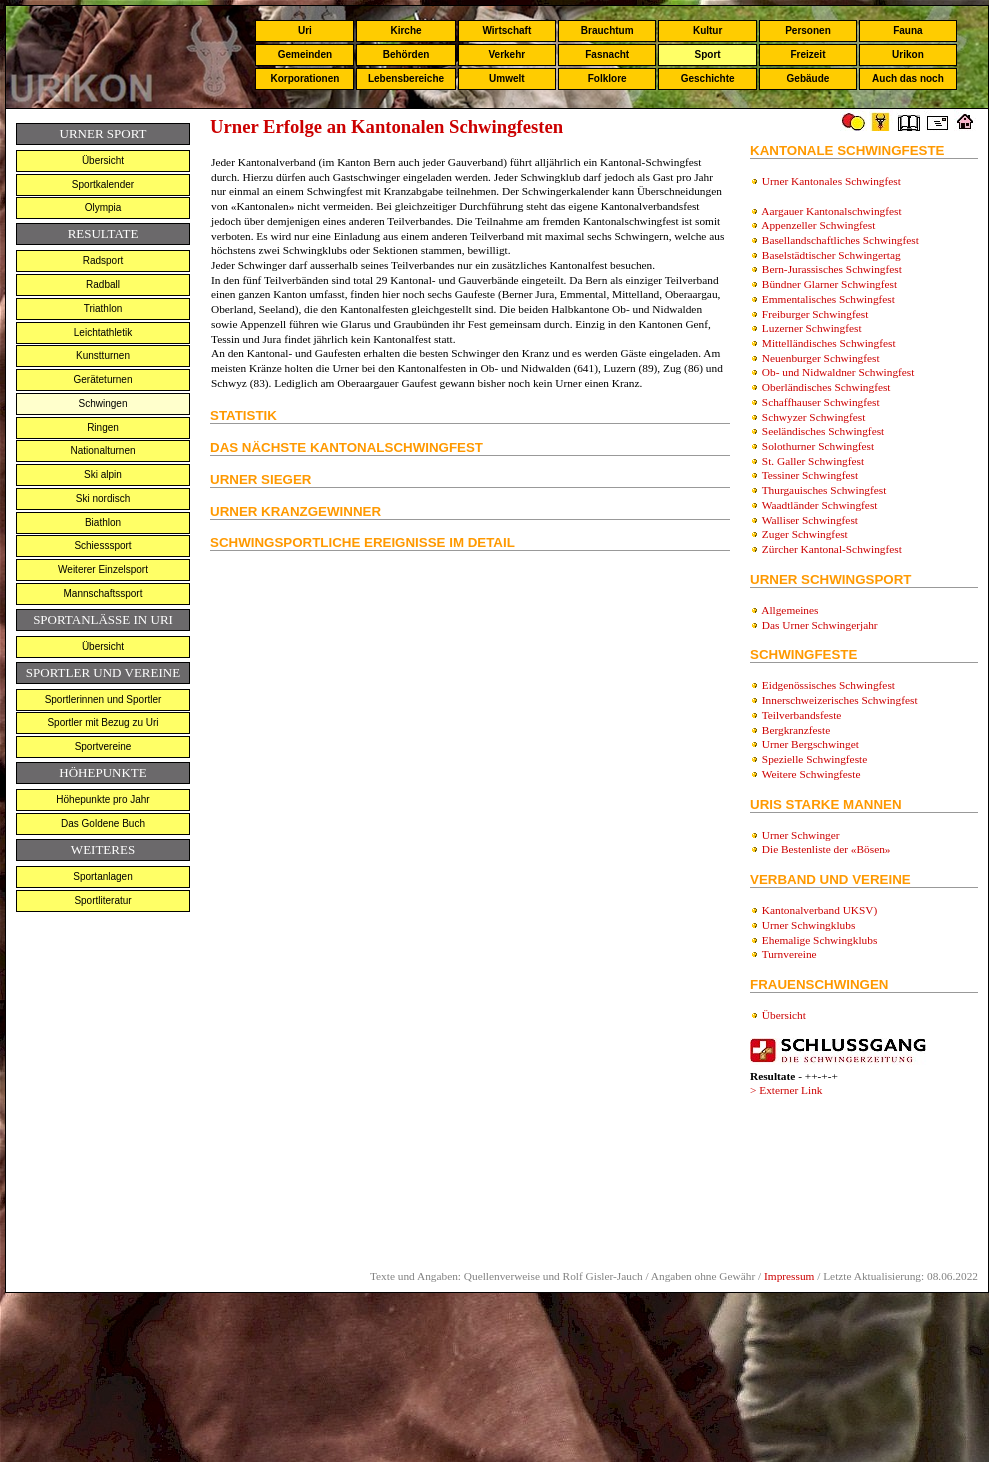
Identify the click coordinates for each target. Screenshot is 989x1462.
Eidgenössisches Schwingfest (828, 685)
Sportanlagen (103, 876)
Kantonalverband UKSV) (819, 910)
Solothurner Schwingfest (818, 446)
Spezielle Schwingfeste (814, 759)
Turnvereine (789, 954)
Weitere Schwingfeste (811, 774)
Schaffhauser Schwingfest (821, 402)
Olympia (103, 207)
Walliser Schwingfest (810, 520)
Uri (305, 30)
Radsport (103, 260)
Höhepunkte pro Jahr (102, 799)
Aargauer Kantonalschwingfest (831, 211)
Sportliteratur (102, 900)
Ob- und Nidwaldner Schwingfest (838, 372)
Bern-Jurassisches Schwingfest (832, 269)
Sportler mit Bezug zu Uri (102, 722)
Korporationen (304, 78)
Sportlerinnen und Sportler (103, 699)
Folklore (607, 78)
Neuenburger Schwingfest (821, 358)
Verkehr (506, 54)
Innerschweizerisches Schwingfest (840, 700)
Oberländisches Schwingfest (826, 387)
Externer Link (790, 1090)
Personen (808, 30)
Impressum (789, 1276)
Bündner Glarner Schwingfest (829, 284)
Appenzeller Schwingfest (818, 225)
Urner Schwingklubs (808, 925)
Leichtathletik (103, 332)
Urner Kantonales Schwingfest (831, 181)
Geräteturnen (103, 379)
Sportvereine (103, 746)
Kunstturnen (103, 355)
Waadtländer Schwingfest (820, 505)
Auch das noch (908, 78)
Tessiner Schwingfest (810, 475)
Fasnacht (607, 54)
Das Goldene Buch (103, 823)
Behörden (406, 54)
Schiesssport (102, 545)
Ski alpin (103, 474)
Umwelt (507, 78)
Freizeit (807, 54)
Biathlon (103, 522)
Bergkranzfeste (796, 730)
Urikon (908, 54)
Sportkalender (103, 184)
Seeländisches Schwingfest (823, 431)
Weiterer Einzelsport (103, 569)
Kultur (707, 30)
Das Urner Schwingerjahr (820, 625)
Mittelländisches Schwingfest (829, 343)
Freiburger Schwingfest (815, 314)
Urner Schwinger (799, 835)
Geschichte (708, 78)
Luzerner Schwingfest (812, 328)
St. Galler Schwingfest (813, 461)
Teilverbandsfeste (802, 715)
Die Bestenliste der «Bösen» (826, 849)
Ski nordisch (103, 498)
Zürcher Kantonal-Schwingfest (832, 549)
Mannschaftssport (103, 593)
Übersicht (103, 160)
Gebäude (808, 78)
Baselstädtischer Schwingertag (831, 255)
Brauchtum (607, 30)
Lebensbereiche (406, 78)
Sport (708, 54)
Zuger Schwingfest (805, 534)
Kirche (405, 30)
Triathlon (103, 308)
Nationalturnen (102, 450)
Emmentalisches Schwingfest (828, 299)
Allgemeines (789, 610)
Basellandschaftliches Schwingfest (840, 240)
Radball (103, 284)
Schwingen (103, 403)
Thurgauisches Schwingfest (824, 490)
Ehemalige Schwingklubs (819, 940)
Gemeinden (305, 54)
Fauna (907, 30)
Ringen (103, 427)
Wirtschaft (506, 30)
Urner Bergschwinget (810, 744)
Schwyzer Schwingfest (814, 417)
